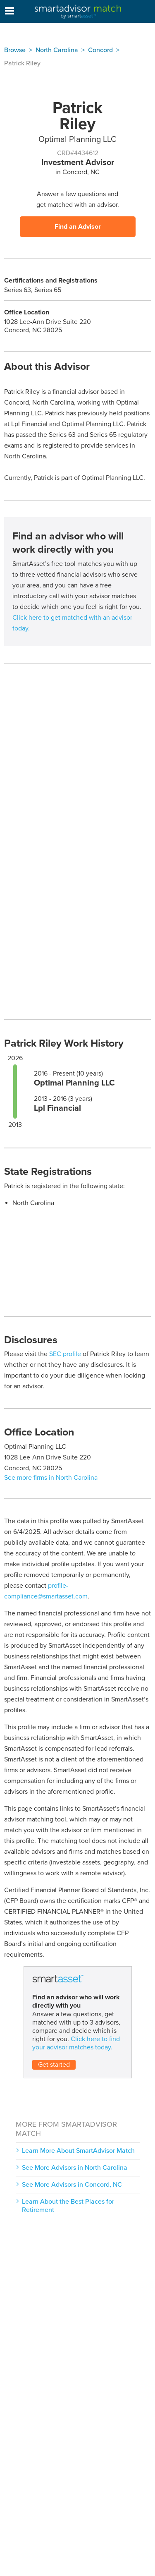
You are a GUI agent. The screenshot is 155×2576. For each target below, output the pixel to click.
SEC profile (65, 1354)
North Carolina (57, 50)
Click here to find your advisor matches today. (76, 2043)
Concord (100, 50)
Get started (54, 2065)
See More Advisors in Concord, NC (72, 2185)
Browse (15, 50)
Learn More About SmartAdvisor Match (78, 2151)
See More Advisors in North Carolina (74, 2168)
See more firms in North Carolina (51, 1478)
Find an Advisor (78, 227)
